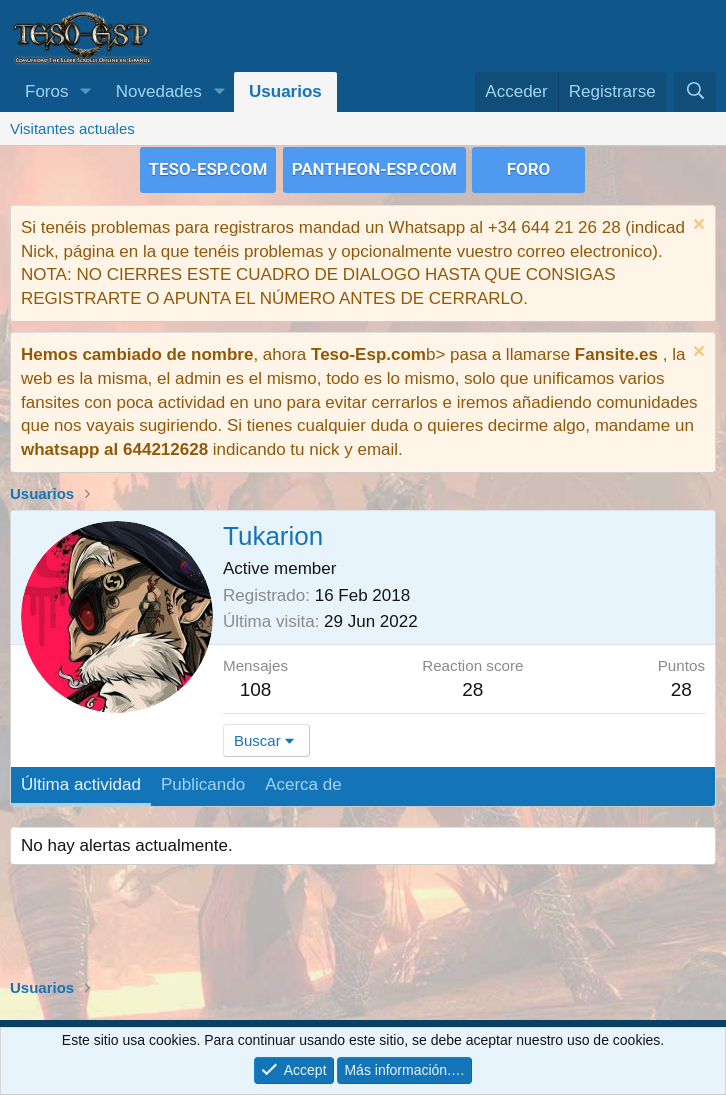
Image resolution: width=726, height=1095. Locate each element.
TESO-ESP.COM (208, 168)
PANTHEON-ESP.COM (374, 168)
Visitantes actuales (72, 128)
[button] (85, 92)
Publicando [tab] (203, 783)
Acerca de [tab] (303, 783)
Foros (46, 91)
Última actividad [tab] (81, 783)
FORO (529, 168)
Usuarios (285, 91)
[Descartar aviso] (696, 224)
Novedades (159, 91)
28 (681, 687)
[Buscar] (695, 92)
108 (256, 687)
